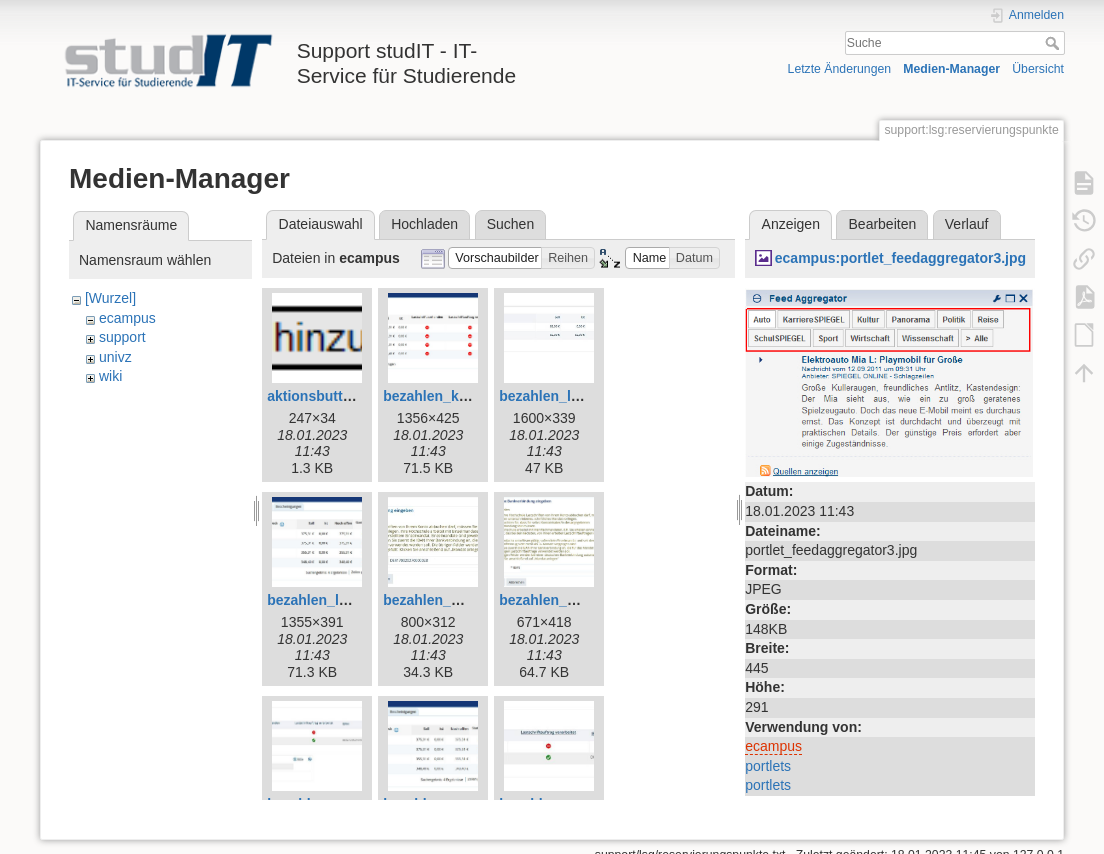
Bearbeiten (883, 224)
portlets (768, 766)
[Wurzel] (110, 298)
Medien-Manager (951, 69)
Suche (1054, 43)
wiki (110, 376)
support (122, 337)
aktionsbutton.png (328, 396)
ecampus (127, 318)
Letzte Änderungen (840, 69)
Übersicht (1038, 69)
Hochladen (424, 224)
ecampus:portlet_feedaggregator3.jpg (900, 258)
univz (115, 357)
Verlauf (967, 224)
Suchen (510, 224)
